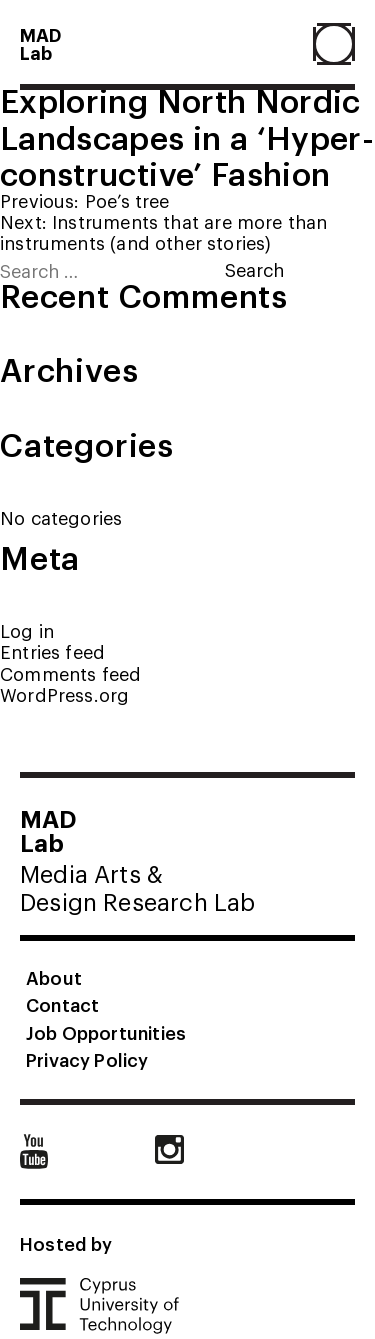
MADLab (41, 43)
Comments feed (70, 673)
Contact (62, 1004)
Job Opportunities (106, 1032)
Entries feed (52, 651)
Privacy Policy (87, 1059)
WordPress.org (64, 694)
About (54, 977)
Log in (27, 630)
